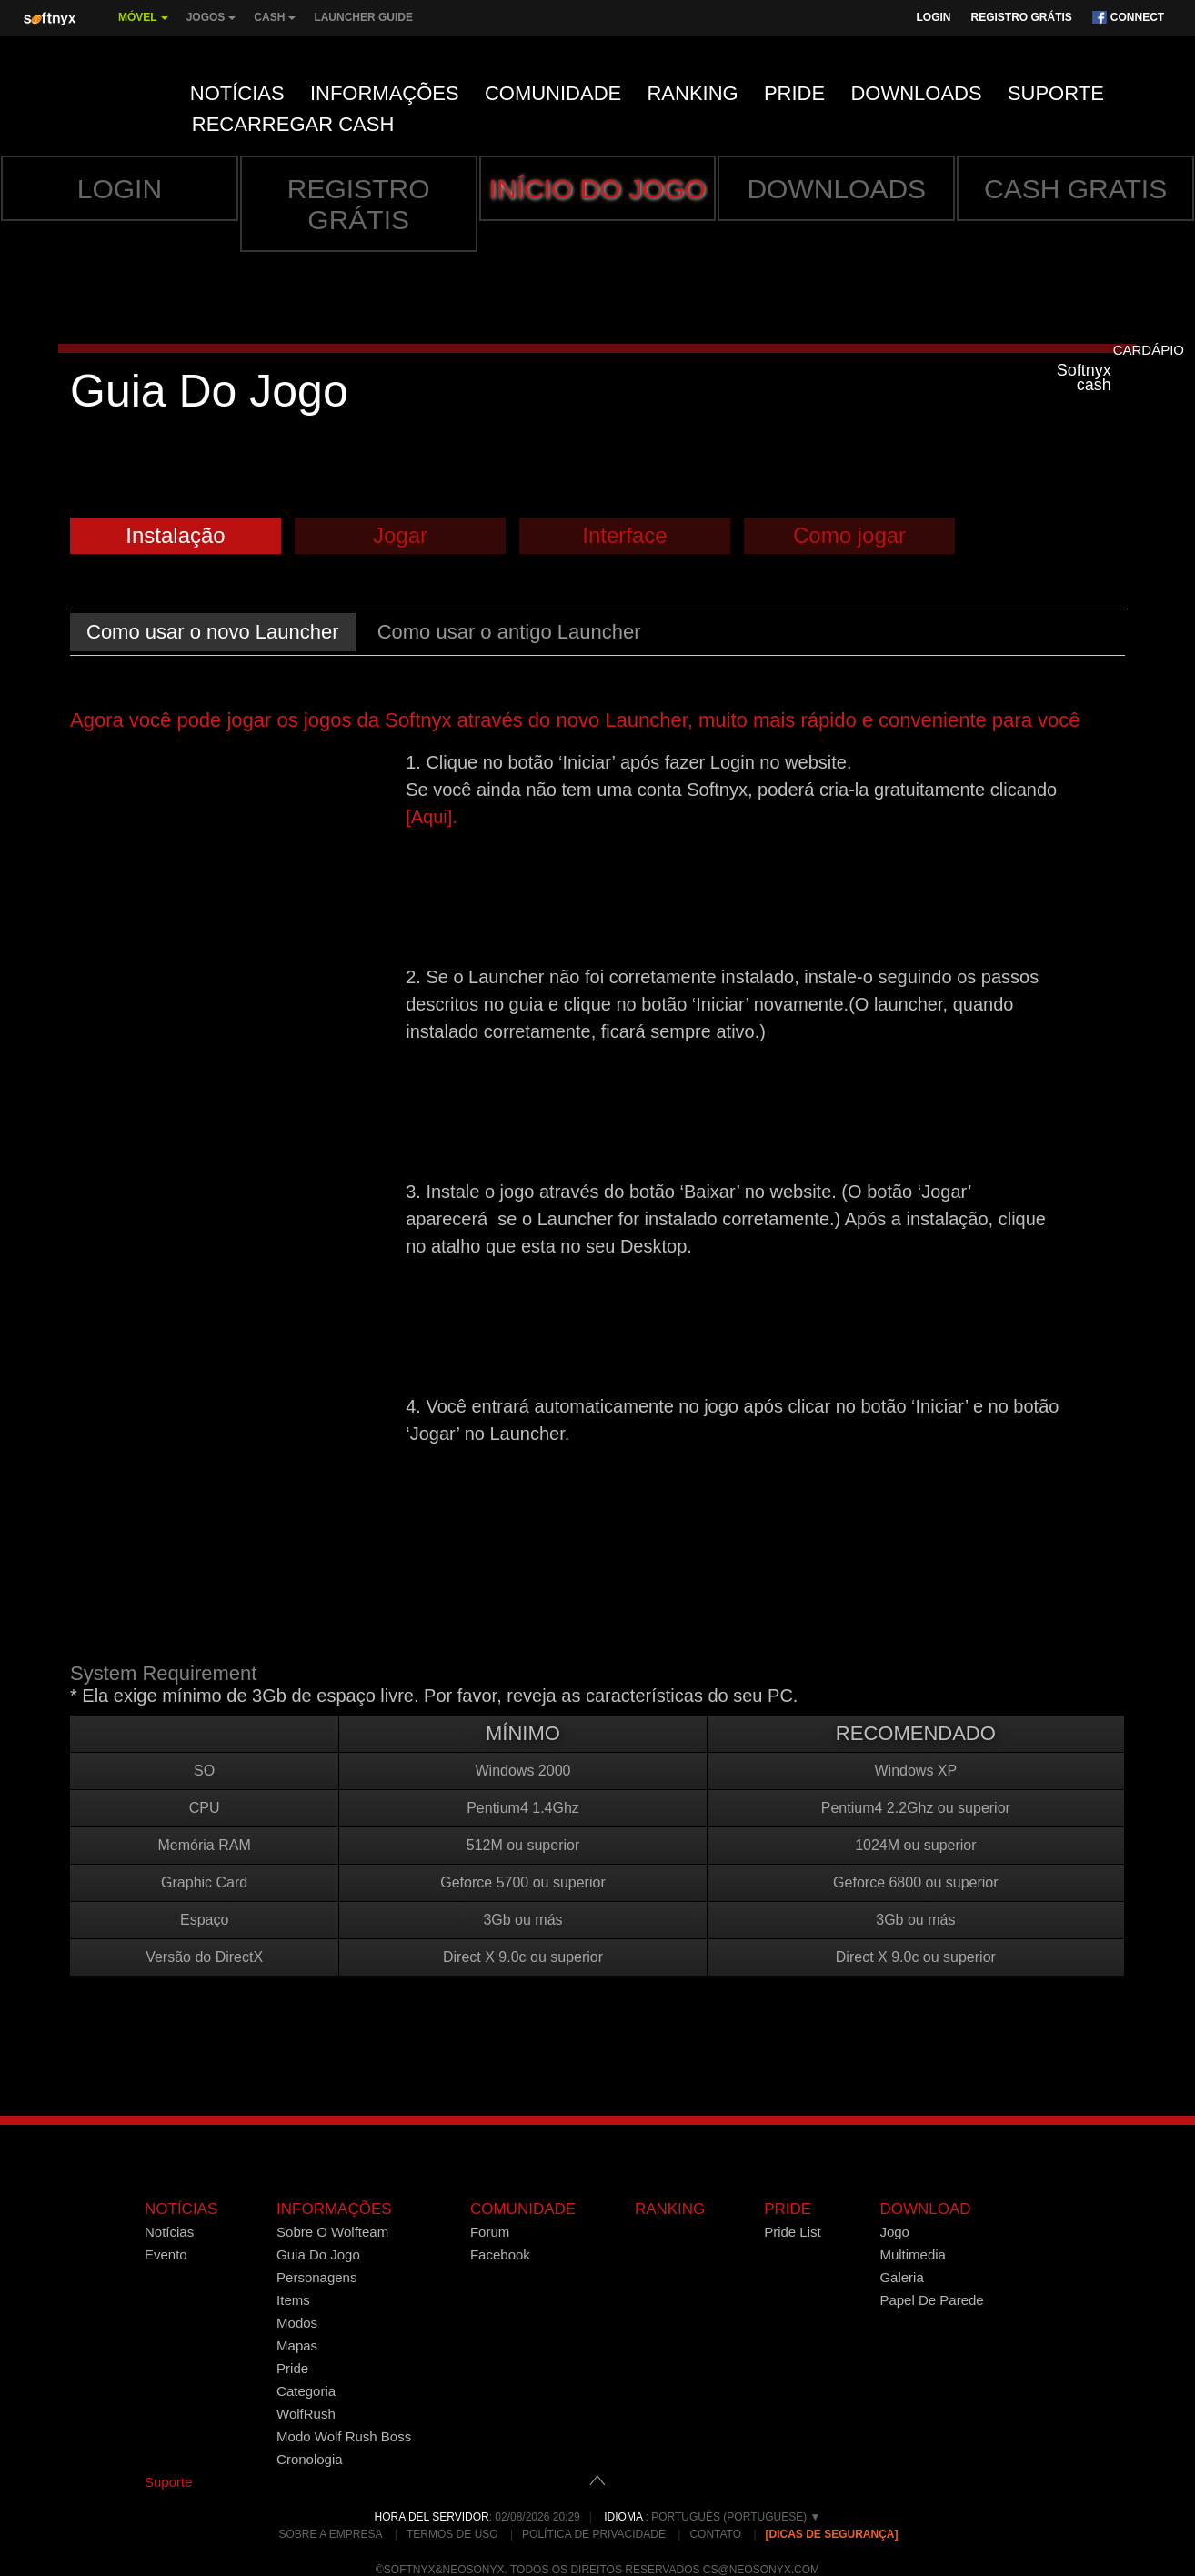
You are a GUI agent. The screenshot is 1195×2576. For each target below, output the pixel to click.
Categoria (306, 2391)
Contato (715, 2534)
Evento (166, 2254)
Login (933, 17)
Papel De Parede (931, 2300)
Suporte (1056, 93)
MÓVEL (143, 23)
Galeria (901, 2277)
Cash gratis (1075, 189)
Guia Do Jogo (318, 2254)
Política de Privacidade (594, 2534)
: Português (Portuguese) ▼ (712, 2517)
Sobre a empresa (330, 2534)
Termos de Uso (452, 2534)
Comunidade (553, 93)
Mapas (296, 2345)
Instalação (175, 535)
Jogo (894, 2231)
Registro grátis (1020, 17)
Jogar (400, 535)
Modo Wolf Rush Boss (343, 2436)
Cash (275, 23)
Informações (384, 93)
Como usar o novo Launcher (212, 631)
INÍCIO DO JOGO (597, 189)
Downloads (915, 93)
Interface (624, 535)
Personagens (316, 2277)
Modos (296, 2322)
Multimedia (912, 2254)
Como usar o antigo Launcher (509, 631)
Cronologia (309, 2459)
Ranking (692, 93)
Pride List (792, 2231)
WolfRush (306, 2413)
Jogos (211, 23)
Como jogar (849, 535)
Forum (489, 2231)
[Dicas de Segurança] (832, 2534)
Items (293, 2300)
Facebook (500, 2254)
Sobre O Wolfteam (332, 2231)
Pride (794, 93)
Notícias (237, 93)
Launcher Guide (363, 17)
